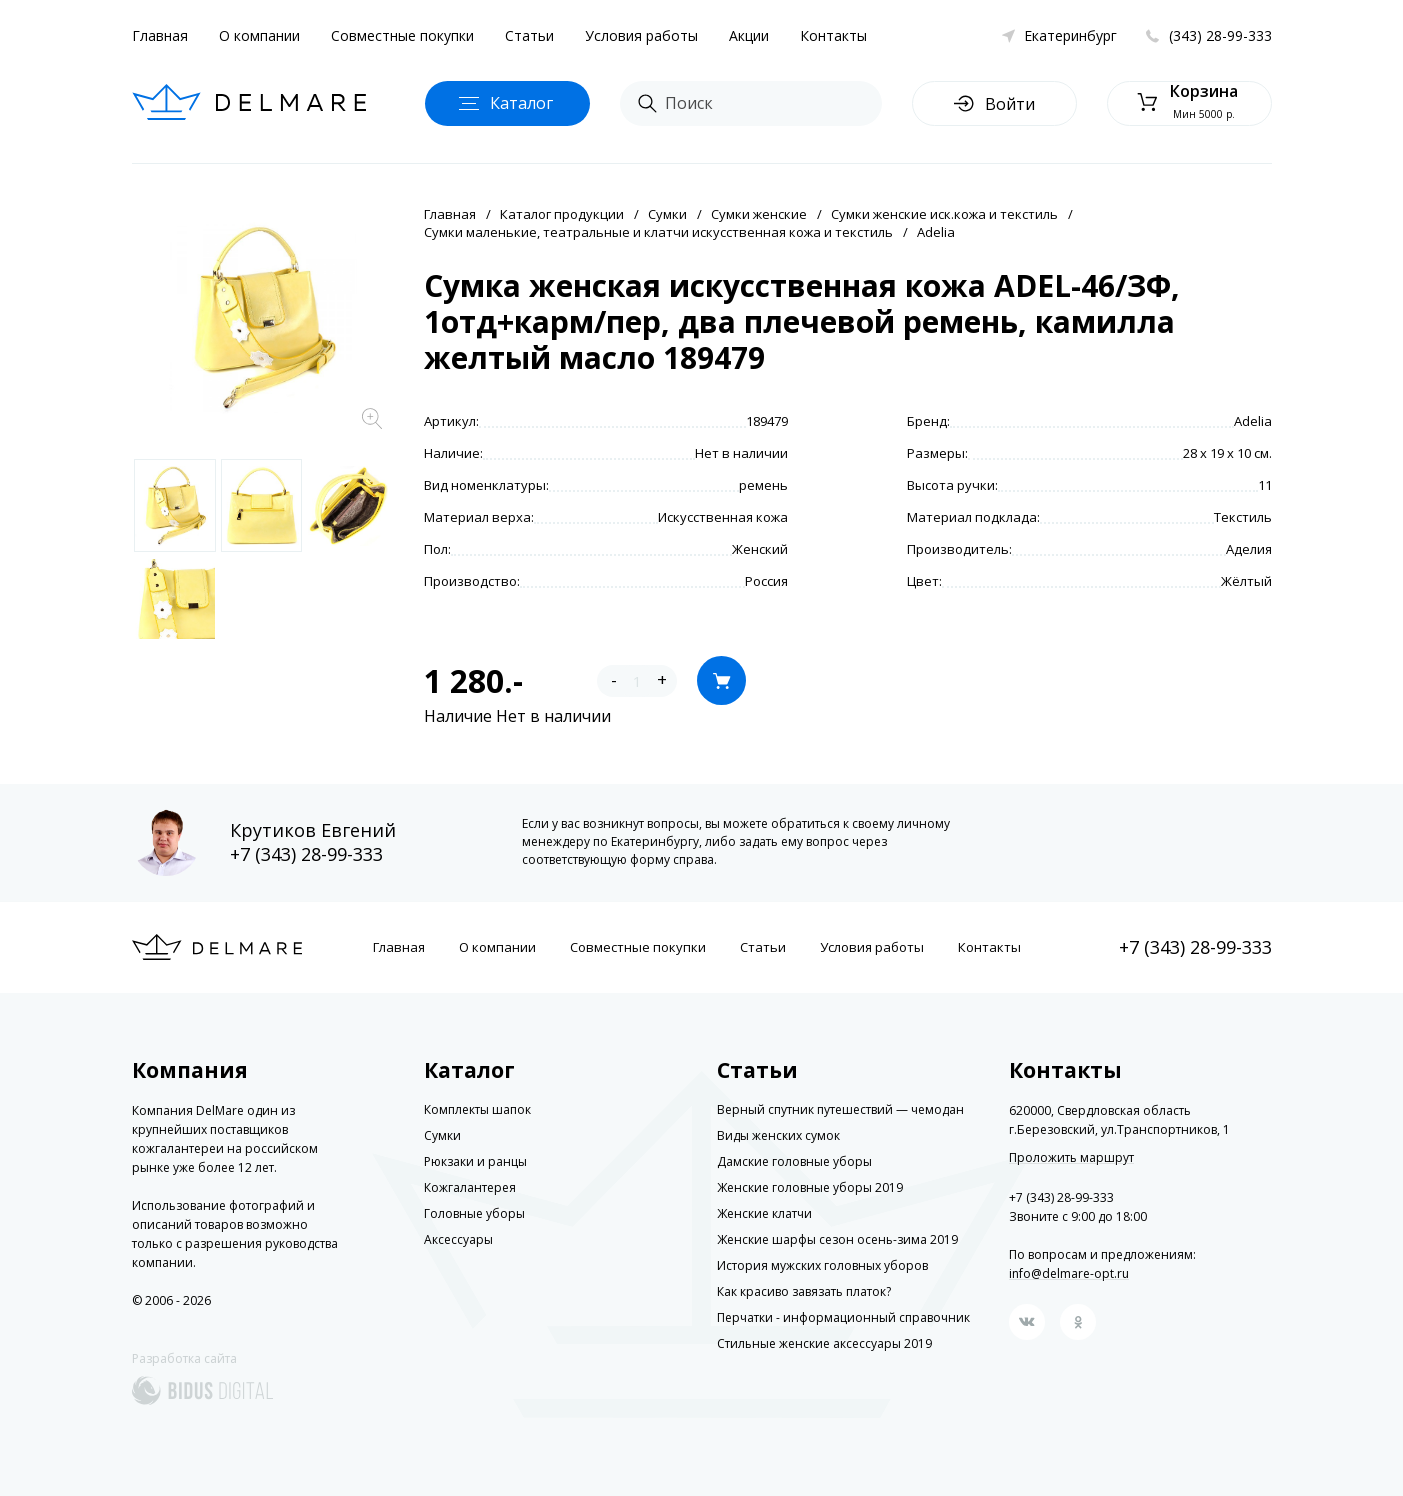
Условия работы (641, 35)
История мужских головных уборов (822, 1265)
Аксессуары (458, 1239)
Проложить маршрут (1071, 1158)
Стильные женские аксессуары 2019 (824, 1343)
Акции (749, 35)
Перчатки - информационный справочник (843, 1317)
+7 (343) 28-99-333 (306, 854)
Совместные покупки (402, 35)
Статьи (529, 35)
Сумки (667, 214)
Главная (160, 35)
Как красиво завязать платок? (804, 1291)
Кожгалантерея (470, 1187)
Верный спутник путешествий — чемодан (840, 1109)
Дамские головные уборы (794, 1161)
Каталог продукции (562, 214)
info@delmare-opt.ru (1069, 1273)
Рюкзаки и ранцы (475, 1161)
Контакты (833, 35)
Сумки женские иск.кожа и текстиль (944, 214)
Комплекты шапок (477, 1109)
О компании (259, 35)
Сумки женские (759, 214)
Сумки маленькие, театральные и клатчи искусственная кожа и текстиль (658, 232)
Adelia (936, 232)
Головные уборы (474, 1213)
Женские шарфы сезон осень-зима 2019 (837, 1239)
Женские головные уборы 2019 (810, 1187)
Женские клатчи (764, 1213)
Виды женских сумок (778, 1135)
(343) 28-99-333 (1220, 35)
